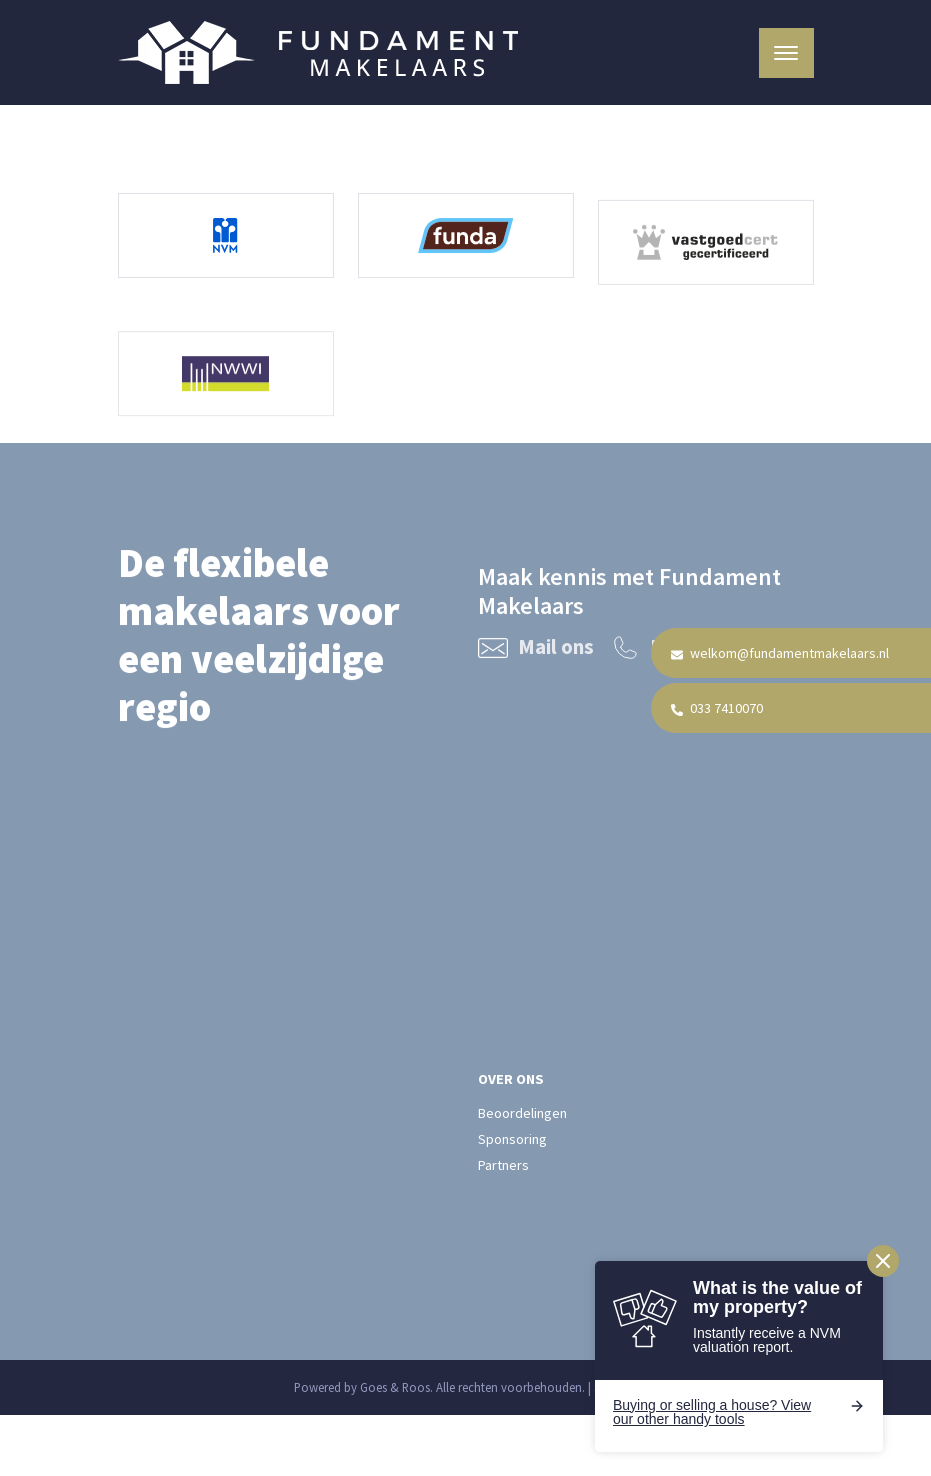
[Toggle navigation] (786, 53)
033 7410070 (717, 708)
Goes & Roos (395, 1387)
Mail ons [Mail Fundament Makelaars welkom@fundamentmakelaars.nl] (536, 650)
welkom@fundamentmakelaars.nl (780, 653)
